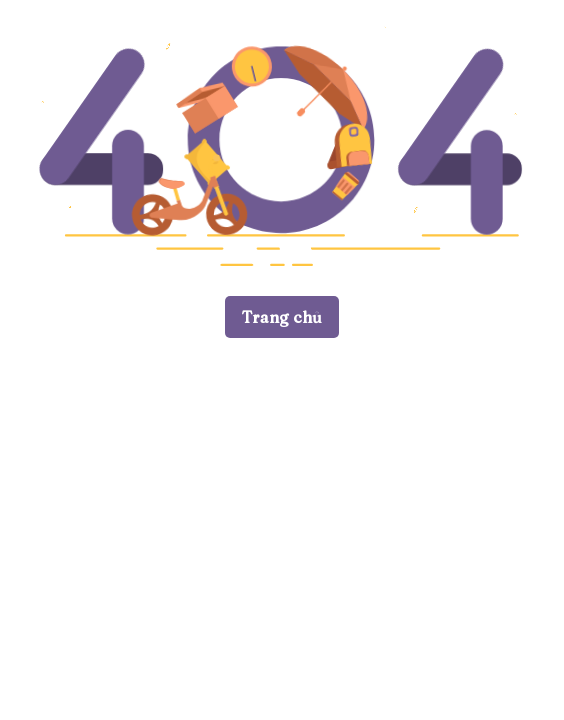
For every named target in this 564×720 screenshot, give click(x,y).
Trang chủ (282, 317)
